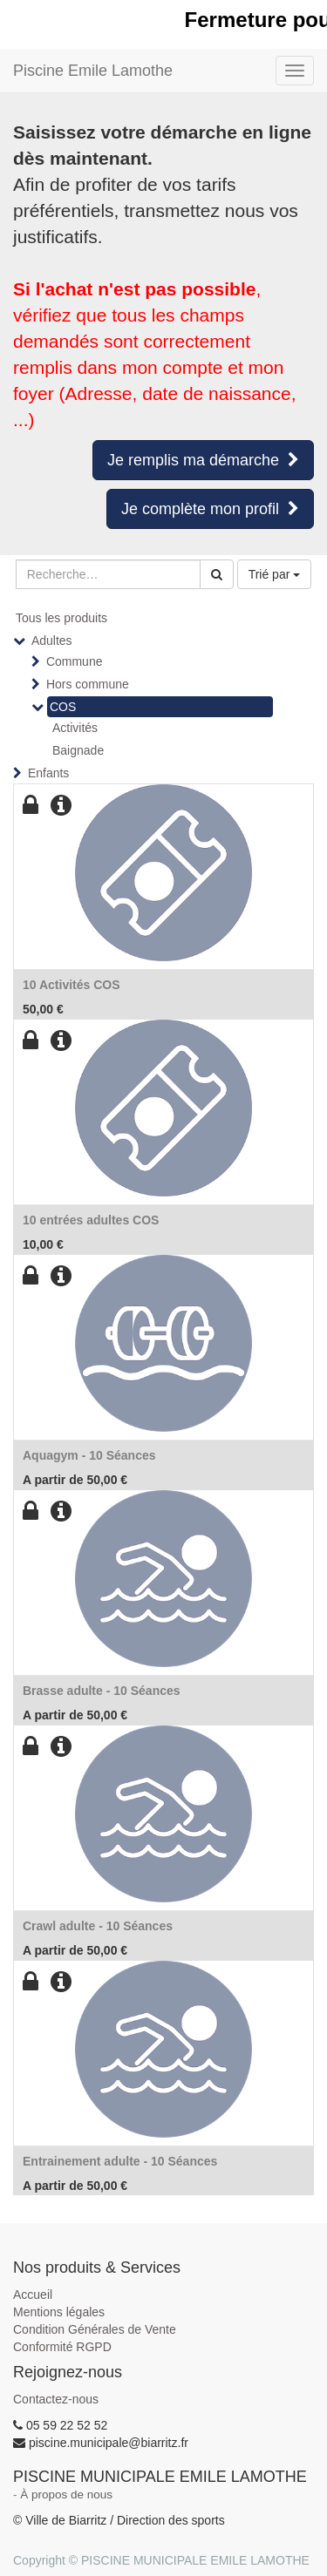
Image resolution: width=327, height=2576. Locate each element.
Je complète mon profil (210, 509)
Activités (75, 728)
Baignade (78, 750)
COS (63, 707)
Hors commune (87, 684)
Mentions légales (59, 2312)
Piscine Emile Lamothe (93, 70)
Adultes (51, 640)
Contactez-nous (56, 2399)
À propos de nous (66, 2494)
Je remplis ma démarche (203, 460)
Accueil (32, 2294)
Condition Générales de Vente (94, 2329)
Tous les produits (61, 618)
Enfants (48, 773)
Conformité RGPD (62, 2347)
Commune (74, 661)
